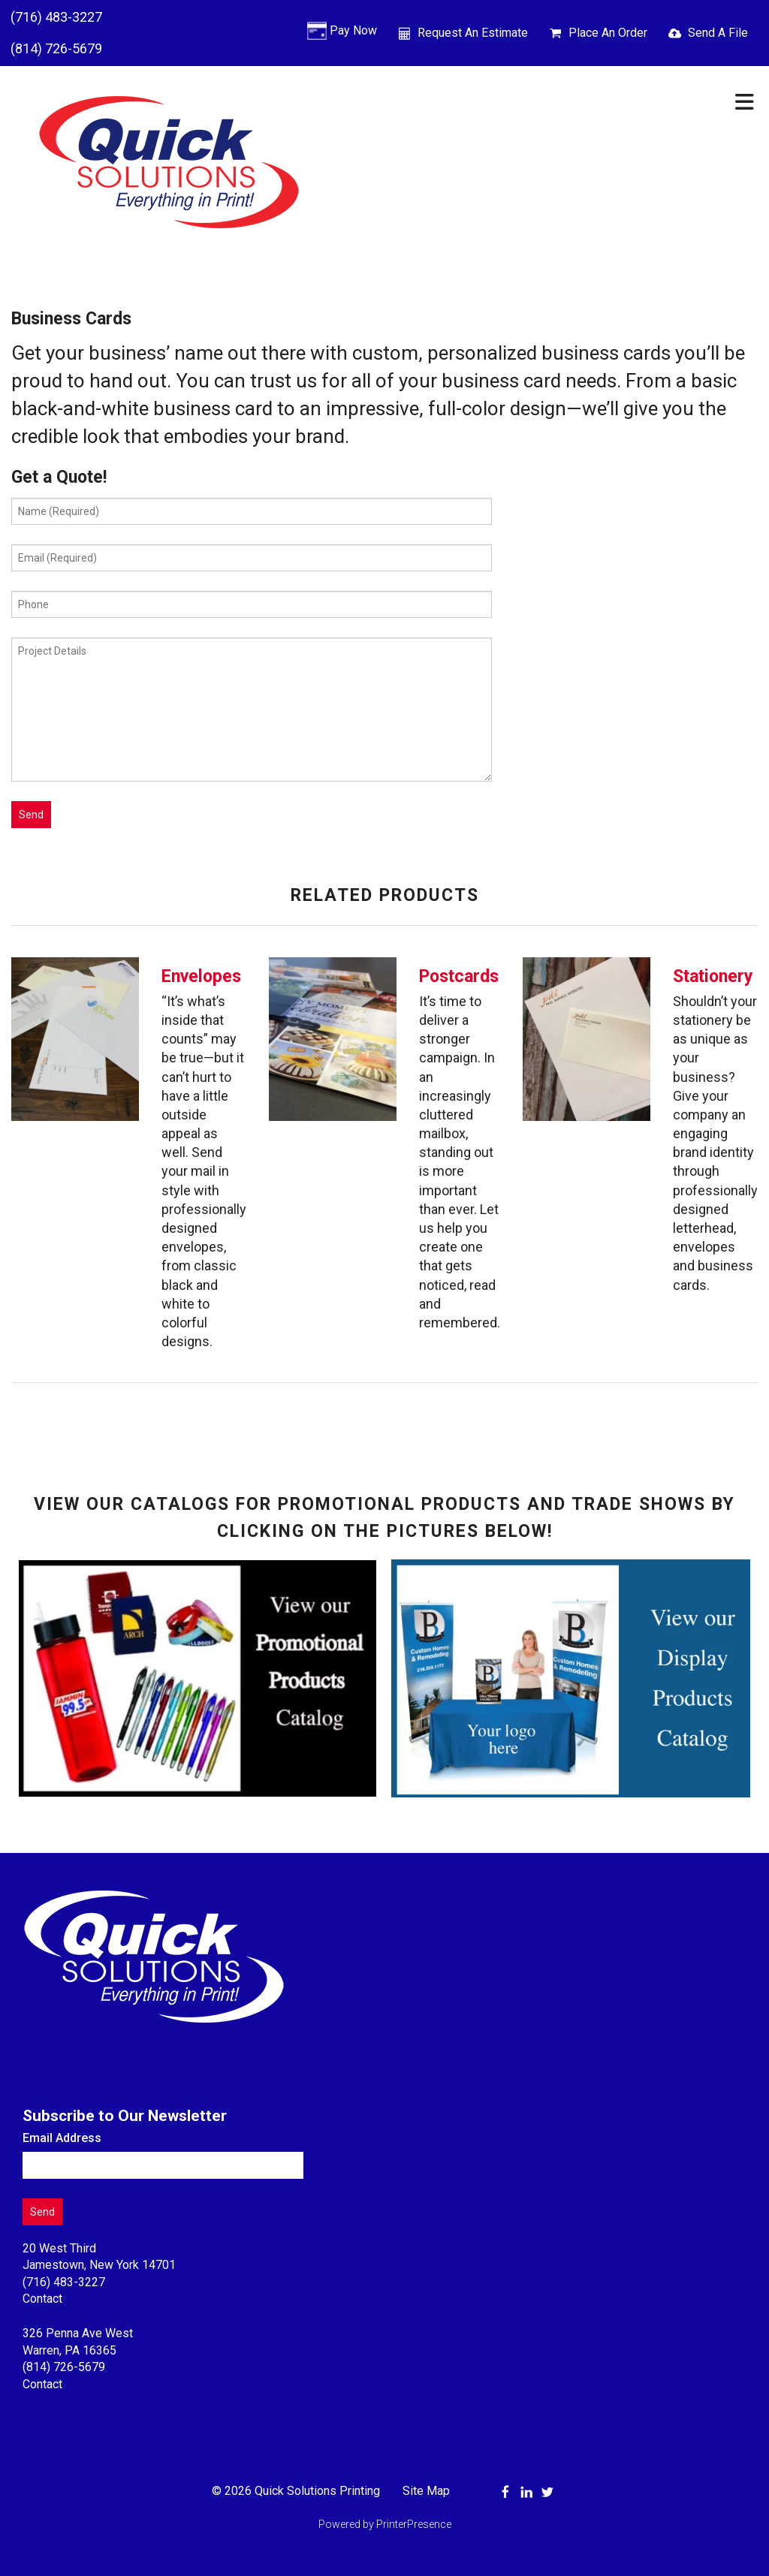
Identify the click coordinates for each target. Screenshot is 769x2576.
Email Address (62, 2138)
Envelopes (201, 976)
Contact (42, 2298)
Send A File (718, 33)
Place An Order (607, 33)
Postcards (459, 976)
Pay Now (353, 30)
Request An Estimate (473, 33)
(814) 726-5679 (56, 48)
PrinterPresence (413, 2524)
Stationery (713, 976)
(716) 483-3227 (56, 17)
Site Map (426, 2491)
